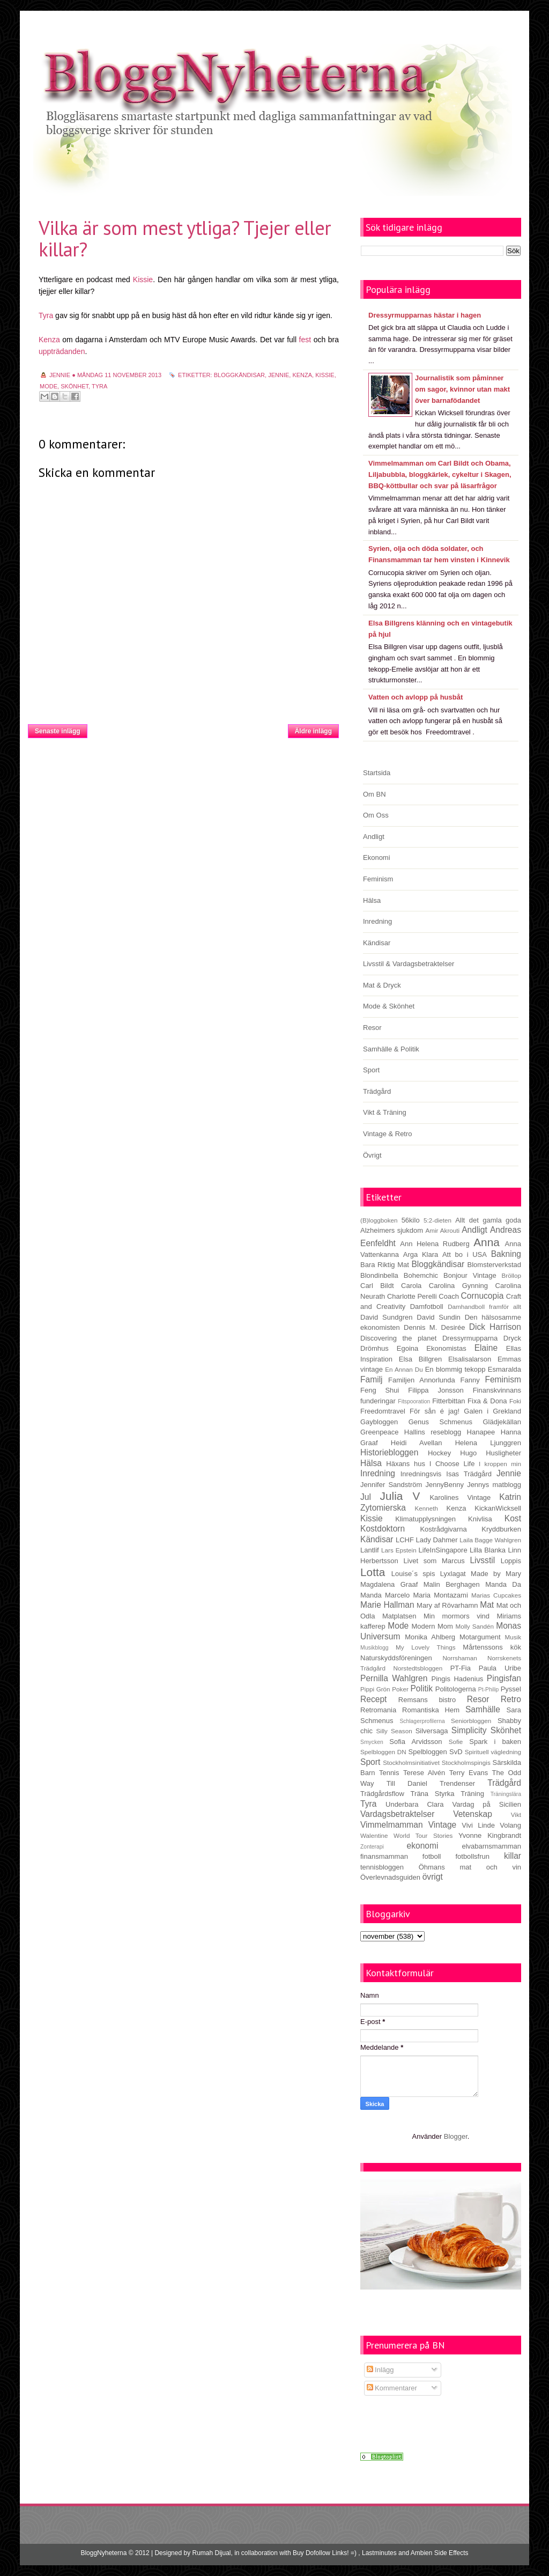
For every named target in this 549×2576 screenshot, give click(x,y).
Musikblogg (374, 1648)
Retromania (378, 1710)
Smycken (371, 1742)
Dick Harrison (495, 1326)
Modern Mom (431, 1626)
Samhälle (482, 1709)
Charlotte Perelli (412, 1296)
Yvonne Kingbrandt (489, 1835)
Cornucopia (482, 1295)
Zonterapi (372, 1847)
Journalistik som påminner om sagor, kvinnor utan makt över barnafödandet (462, 389)
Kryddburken (501, 1529)
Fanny (470, 1380)
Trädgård (377, 1091)
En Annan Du (403, 1369)
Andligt (373, 837)
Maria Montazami (440, 1595)
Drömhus (374, 1348)
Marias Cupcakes (496, 1595)
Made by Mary (496, 1574)
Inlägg (380, 2370)
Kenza (49, 339)
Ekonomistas (446, 1348)
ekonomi (422, 1845)
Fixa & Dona (487, 1401)
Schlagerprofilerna (421, 1721)
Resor (372, 1028)
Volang (510, 1825)
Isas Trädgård (469, 1474)
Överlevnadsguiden (390, 1877)
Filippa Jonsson (436, 1390)
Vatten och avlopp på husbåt (415, 697)
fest (305, 339)
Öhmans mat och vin (470, 1867)
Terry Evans (468, 1773)
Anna (486, 1242)
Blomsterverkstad (494, 1265)
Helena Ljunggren (488, 1443)
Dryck (512, 1338)
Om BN (374, 794)
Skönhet (74, 386)
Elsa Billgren (420, 1359)
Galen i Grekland (492, 1411)
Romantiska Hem (430, 1710)
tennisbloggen (382, 1867)
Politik (421, 1688)
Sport (371, 1070)
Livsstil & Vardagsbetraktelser (408, 964)
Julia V (400, 1496)
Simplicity (469, 1730)
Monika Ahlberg (430, 1637)
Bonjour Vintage (469, 1275)
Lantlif (369, 1550)
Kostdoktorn (382, 1528)
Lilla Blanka (488, 1550)
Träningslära (506, 1794)
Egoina (407, 1348)
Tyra (46, 315)
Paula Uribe (500, 1668)
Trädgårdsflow (382, 1794)
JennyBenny (444, 1485)
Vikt (516, 1814)
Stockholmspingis (466, 1762)
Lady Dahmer (437, 1540)
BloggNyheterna (103, 2553)
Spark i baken (495, 1742)
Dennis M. (420, 1327)
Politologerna (455, 1689)
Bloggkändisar (239, 375)
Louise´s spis (413, 1574)
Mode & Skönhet (388, 1006)
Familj (371, 1379)
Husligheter (503, 1453)
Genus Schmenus (440, 1422)
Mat (487, 1604)
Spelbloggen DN (383, 1751)
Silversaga (432, 1731)
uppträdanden (62, 351)
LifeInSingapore (443, 1550)
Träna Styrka (433, 1794)
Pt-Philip (488, 1689)
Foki (515, 1400)
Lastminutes (379, 2553)
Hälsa (372, 900)
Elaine (486, 1347)
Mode (48, 386)
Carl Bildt (377, 1286)
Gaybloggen (379, 1422)
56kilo (411, 1220)
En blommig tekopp (455, 1369)
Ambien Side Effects (440, 2553)
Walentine (374, 1835)
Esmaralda (504, 1369)
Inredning (377, 921)
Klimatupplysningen (425, 1519)
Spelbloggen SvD (436, 1752)
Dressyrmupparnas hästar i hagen (424, 315)
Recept (373, 1699)
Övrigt (372, 1155)
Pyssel (511, 1689)
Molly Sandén (474, 1626)
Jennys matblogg (494, 1485)
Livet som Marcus (434, 1561)
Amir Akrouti (442, 1230)
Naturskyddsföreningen (396, 1658)
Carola (411, 1286)
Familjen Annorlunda (421, 1380)
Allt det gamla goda (488, 1220)
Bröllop (511, 1275)
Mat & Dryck (382, 985)
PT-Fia (460, 1668)
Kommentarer (392, 2388)
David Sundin (439, 1317)
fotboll (431, 1856)
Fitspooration (414, 1401)
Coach (449, 1296)
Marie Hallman (387, 1604)
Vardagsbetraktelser (397, 1814)
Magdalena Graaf (389, 1584)
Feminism (378, 879)
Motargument (480, 1637)
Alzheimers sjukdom (391, 1230)
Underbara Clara (414, 1804)
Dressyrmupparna (470, 1338)
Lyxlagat (453, 1574)
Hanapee (481, 1432)
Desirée (453, 1327)
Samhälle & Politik (391, 1049)
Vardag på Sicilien (486, 1804)
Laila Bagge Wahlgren (490, 1539)
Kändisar (376, 943)
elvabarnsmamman (491, 1846)
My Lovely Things (426, 1647)
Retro (511, 1699)
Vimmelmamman (391, 1824)
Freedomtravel (382, 1411)
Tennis (389, 1773)
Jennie (278, 375)
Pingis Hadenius (458, 1679)
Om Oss (376, 815)
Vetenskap (472, 1814)
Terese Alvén (424, 1773)
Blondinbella (379, 1275)
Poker (400, 1689)
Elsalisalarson (469, 1359)
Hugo (468, 1453)
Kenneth (427, 1508)
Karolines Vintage (460, 1497)
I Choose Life (452, 1464)
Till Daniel (407, 1783)
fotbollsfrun (472, 1856)
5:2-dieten (437, 1220)
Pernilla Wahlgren (393, 1678)
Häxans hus (405, 1464)
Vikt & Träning (384, 1112)
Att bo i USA (464, 1254)
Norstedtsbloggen (418, 1668)
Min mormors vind (456, 1616)
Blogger (456, 2136)
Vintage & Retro (387, 1134)
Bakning (506, 1253)
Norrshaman (459, 1657)
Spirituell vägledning (493, 1751)
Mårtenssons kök (492, 1647)
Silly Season (394, 1730)
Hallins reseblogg (432, 1432)
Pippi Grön (375, 1689)
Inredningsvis (421, 1474)
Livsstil (482, 1560)
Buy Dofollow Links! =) (325, 2553)
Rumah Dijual (211, 2553)
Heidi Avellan (416, 1443)
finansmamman (384, 1856)
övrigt (432, 1876)
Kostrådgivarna (443, 1529)
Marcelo (397, 1595)
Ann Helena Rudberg (434, 1244)
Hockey (439, 1453)
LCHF (405, 1540)
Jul (365, 1497)
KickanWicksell (497, 1508)
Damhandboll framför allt (484, 1306)
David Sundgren (386, 1317)
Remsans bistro (427, 1700)
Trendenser (457, 1783)
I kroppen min (500, 1463)
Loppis (511, 1561)
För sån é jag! (434, 1411)
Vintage (442, 1824)
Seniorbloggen (471, 1720)
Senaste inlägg (57, 731)
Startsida (187, 728)
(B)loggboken (379, 1220)
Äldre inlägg (313, 731)
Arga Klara (421, 1254)
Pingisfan (504, 1678)
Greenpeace (379, 1432)
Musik (513, 1636)
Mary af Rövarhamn (447, 1605)
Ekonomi (376, 857)
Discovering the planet (398, 1338)
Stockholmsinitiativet (411, 1762)
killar (512, 1855)
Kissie (143, 279)
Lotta (372, 1572)
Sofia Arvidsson (415, 1742)
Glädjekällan (502, 1422)
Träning (472, 1794)
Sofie (456, 1741)
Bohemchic (421, 1275)
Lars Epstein (399, 1550)
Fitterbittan (448, 1401)
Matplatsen (399, 1616)
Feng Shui (379, 1390)
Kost (513, 1518)
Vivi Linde (478, 1825)
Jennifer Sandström (391, 1485)
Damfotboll (426, 1306)
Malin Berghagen (452, 1584)
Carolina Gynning (458, 1286)
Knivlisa (480, 1519)
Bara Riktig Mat (384, 1265)
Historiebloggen (389, 1452)
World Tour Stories (423, 1835)
